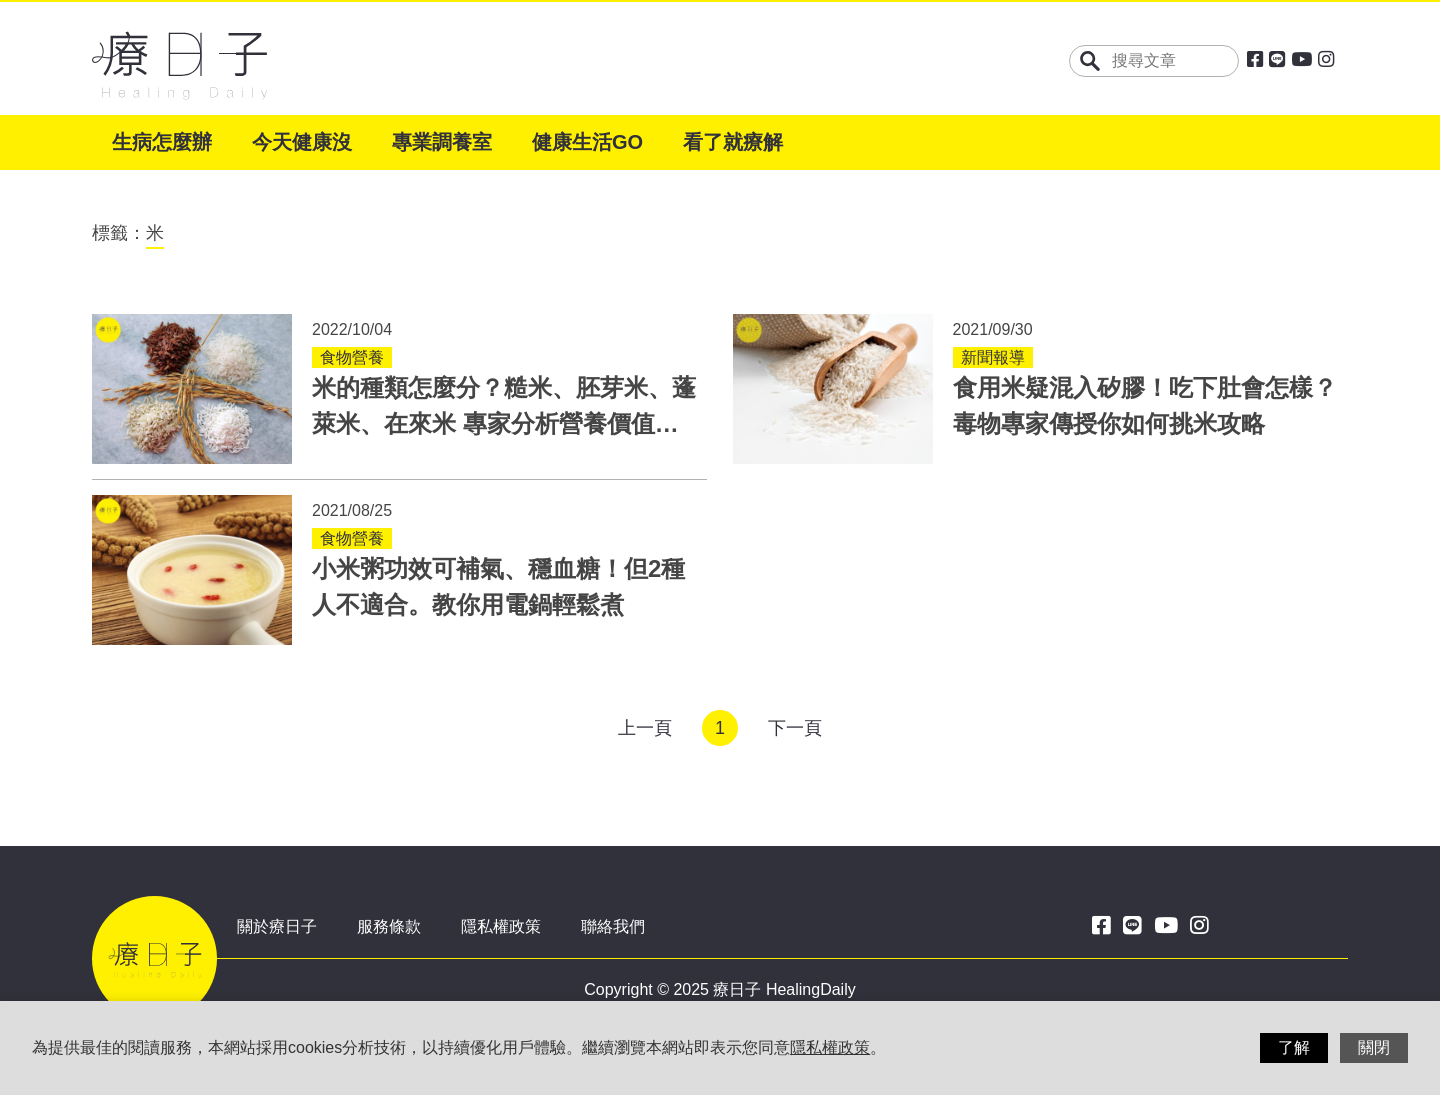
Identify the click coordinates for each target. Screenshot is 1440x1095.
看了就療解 (733, 142)
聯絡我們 (613, 926)
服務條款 (389, 926)
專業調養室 (442, 142)
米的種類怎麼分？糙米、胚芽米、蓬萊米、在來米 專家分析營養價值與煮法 (504, 423)
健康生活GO (587, 142)
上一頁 (645, 728)
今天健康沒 (302, 142)
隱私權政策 (501, 926)
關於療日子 (277, 926)
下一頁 (795, 728)
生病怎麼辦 (162, 142)
